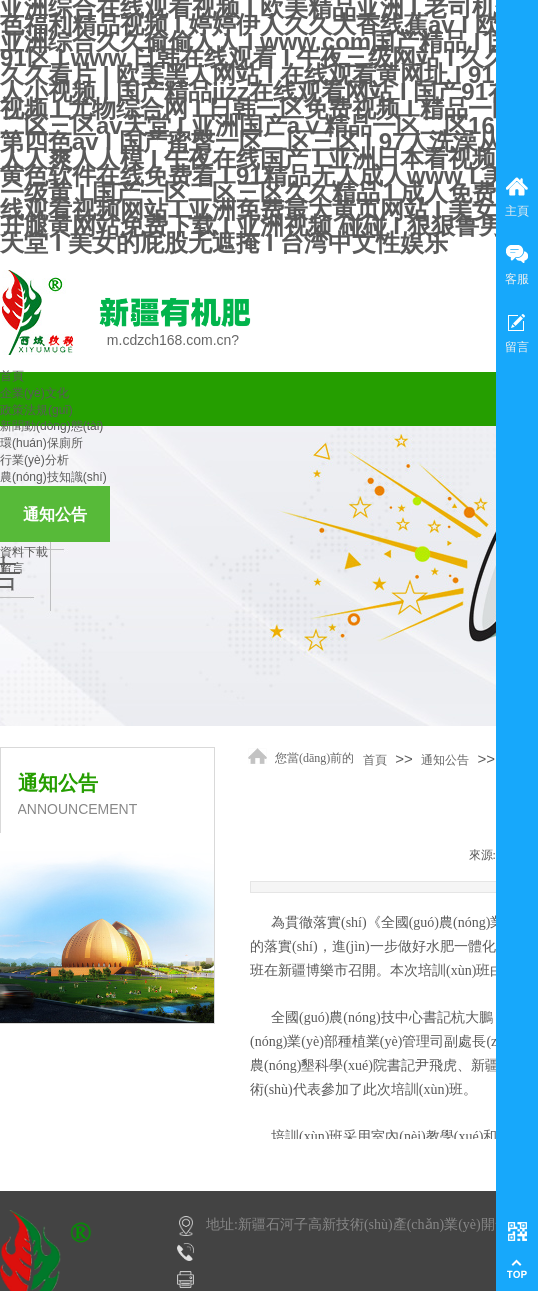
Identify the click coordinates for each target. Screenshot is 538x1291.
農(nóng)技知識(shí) (53, 477)
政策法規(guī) (36, 410)
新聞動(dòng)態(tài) (51, 426)
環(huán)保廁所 (41, 443)
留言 (12, 568)
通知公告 (55, 514)
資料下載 (24, 552)
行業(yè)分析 (34, 460)
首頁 (12, 376)
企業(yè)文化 (34, 393)
